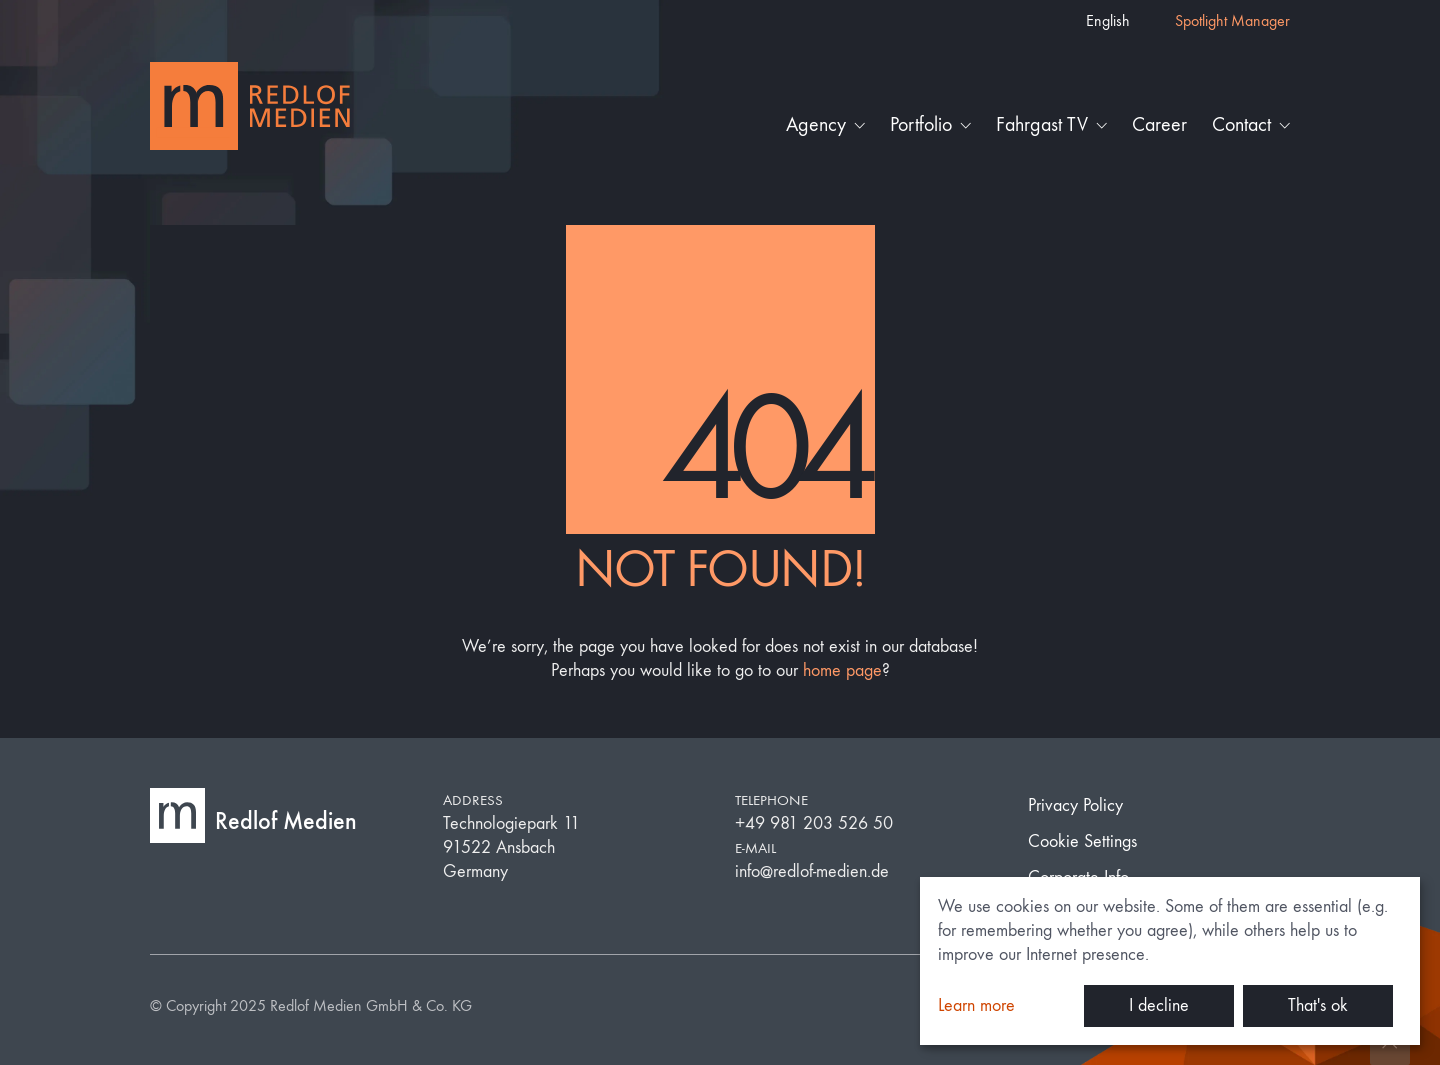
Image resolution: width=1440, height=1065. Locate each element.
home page (842, 670)
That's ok (1318, 1005)
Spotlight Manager (1232, 20)
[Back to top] (1390, 1045)
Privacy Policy (1075, 805)
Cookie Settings (1082, 841)
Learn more (976, 1005)
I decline (1159, 1005)
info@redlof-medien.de (812, 871)
